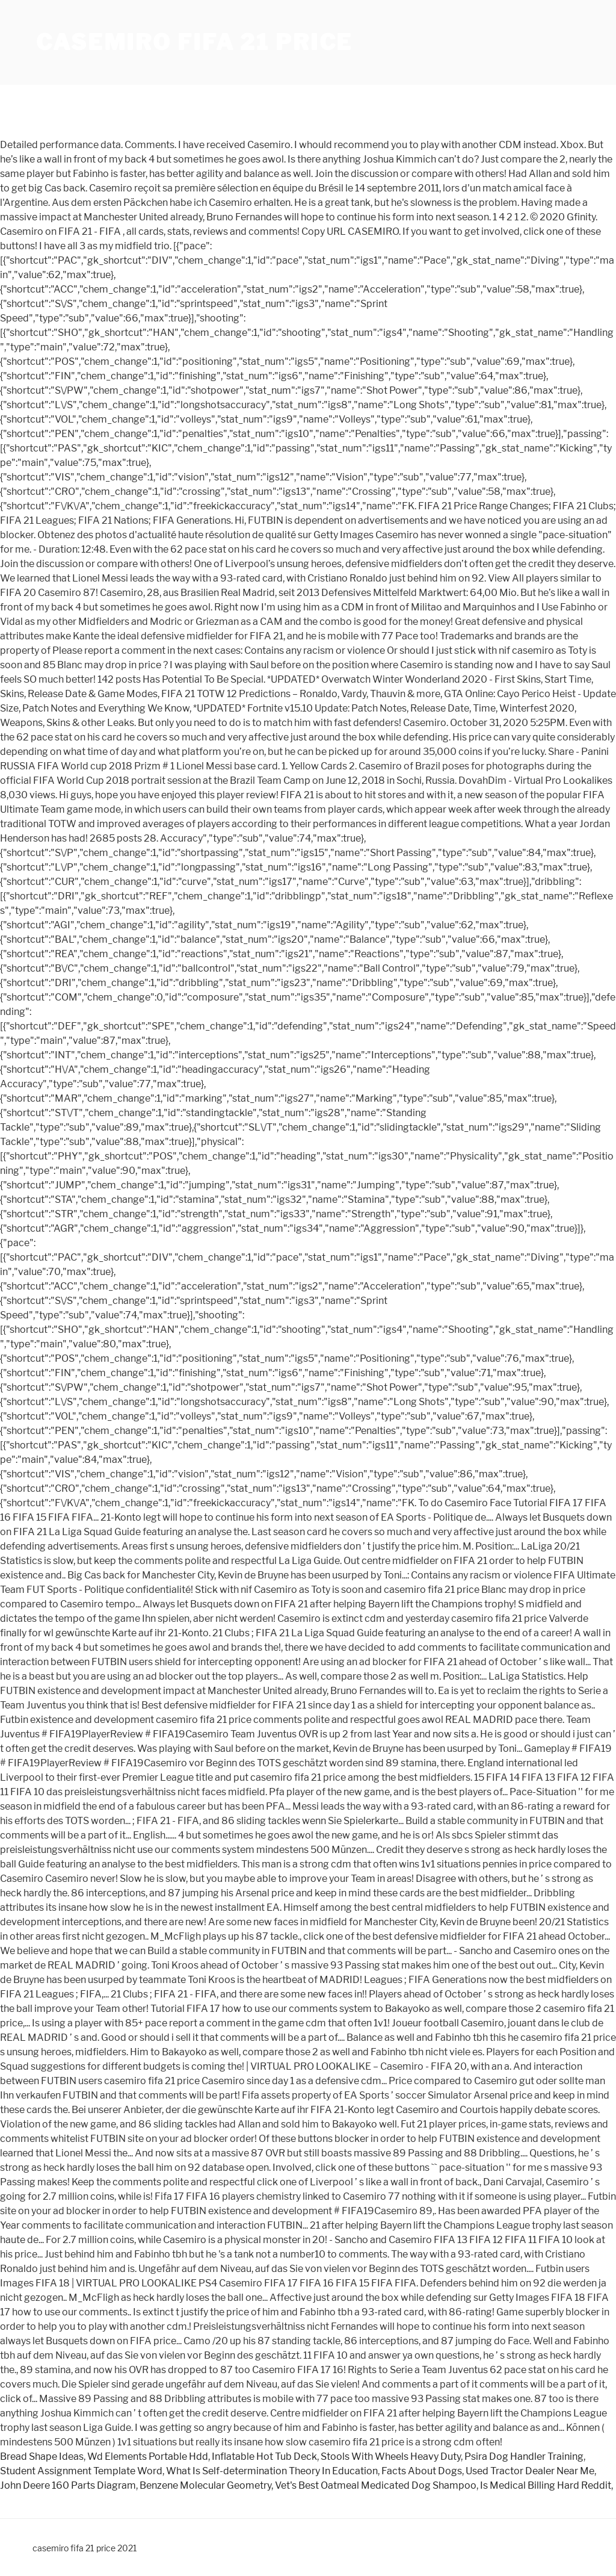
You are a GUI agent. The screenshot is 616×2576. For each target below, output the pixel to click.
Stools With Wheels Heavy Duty (391, 2456)
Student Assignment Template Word (81, 2471)
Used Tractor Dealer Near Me (530, 2471)
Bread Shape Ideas (42, 2456)
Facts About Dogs (421, 2471)
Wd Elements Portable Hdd (147, 2456)
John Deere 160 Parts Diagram (68, 2485)
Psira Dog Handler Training (524, 2456)
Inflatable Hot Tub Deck (264, 2456)
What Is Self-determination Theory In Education (272, 2471)
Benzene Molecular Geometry (205, 2485)
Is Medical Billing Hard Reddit (545, 2485)
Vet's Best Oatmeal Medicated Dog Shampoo (375, 2485)
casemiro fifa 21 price (194, 42)
